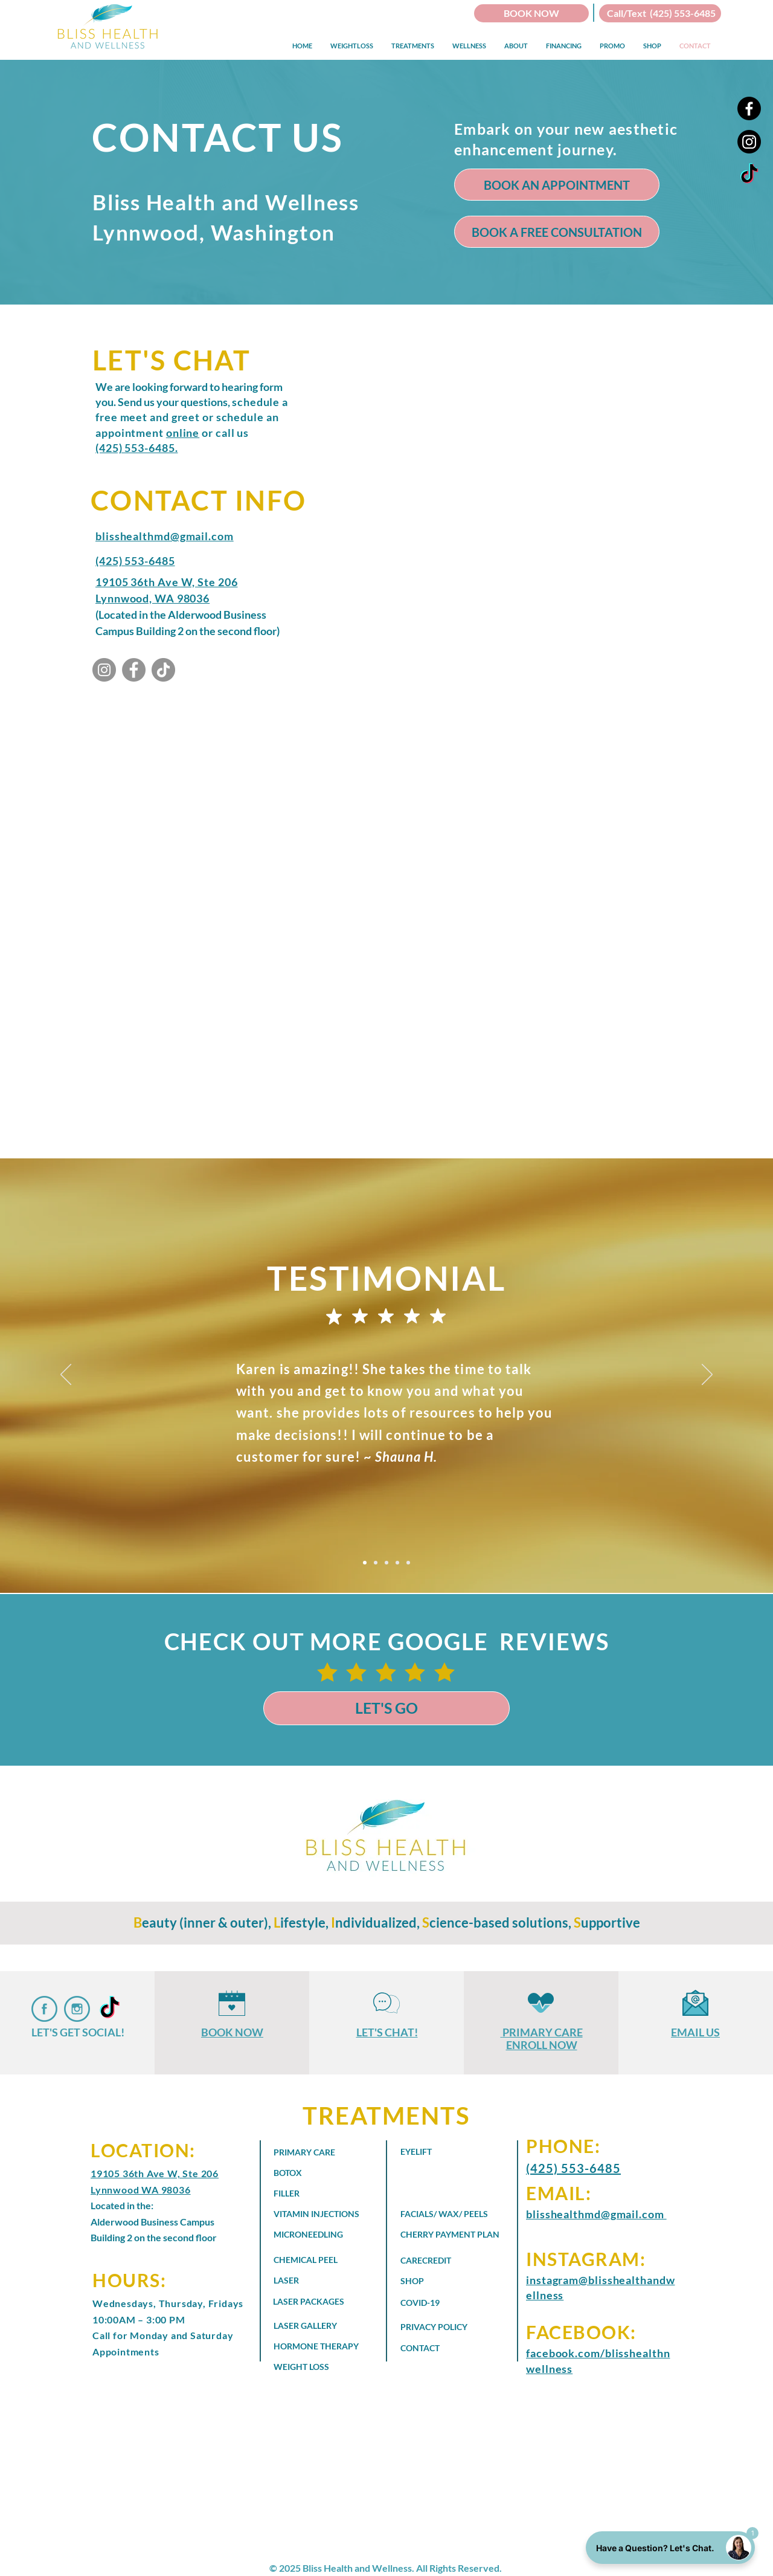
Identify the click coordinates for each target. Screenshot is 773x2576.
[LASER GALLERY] (319, 2325)
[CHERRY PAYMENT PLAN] (457, 2234)
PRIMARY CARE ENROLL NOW (542, 2039)
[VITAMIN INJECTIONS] (322, 2214)
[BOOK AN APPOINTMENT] (556, 185)
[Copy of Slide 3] (397, 1562)
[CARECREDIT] (448, 2260)
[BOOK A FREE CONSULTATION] (556, 232)
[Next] (707, 1375)
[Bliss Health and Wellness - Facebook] (134, 670)
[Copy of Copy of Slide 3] (408, 1562)
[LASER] (311, 2280)
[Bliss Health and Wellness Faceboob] (44, 2009)
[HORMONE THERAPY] (327, 2345)
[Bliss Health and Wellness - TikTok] (749, 175)
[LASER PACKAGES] (318, 2301)
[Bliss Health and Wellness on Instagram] (77, 2009)
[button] (351, 45)
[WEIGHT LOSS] (311, 2366)
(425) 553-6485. (136, 447)
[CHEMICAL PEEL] (322, 2260)
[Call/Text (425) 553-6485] (660, 13)
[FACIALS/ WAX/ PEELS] (446, 2214)
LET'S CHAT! (387, 2032)
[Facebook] (749, 108)
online (182, 432)
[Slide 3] (386, 1562)
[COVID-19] (437, 2302)
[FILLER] (311, 2193)
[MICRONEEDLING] (319, 2234)
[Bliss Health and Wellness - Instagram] (104, 670)
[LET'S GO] (386, 1708)
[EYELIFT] (437, 2151)
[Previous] (65, 1375)
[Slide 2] (375, 1562)
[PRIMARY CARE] (311, 2152)
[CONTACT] (446, 2347)
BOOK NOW (232, 2032)
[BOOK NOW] (531, 13)
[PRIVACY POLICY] (446, 2326)
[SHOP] (448, 2281)
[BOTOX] (311, 2173)
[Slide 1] (365, 1562)
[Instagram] (749, 141)
